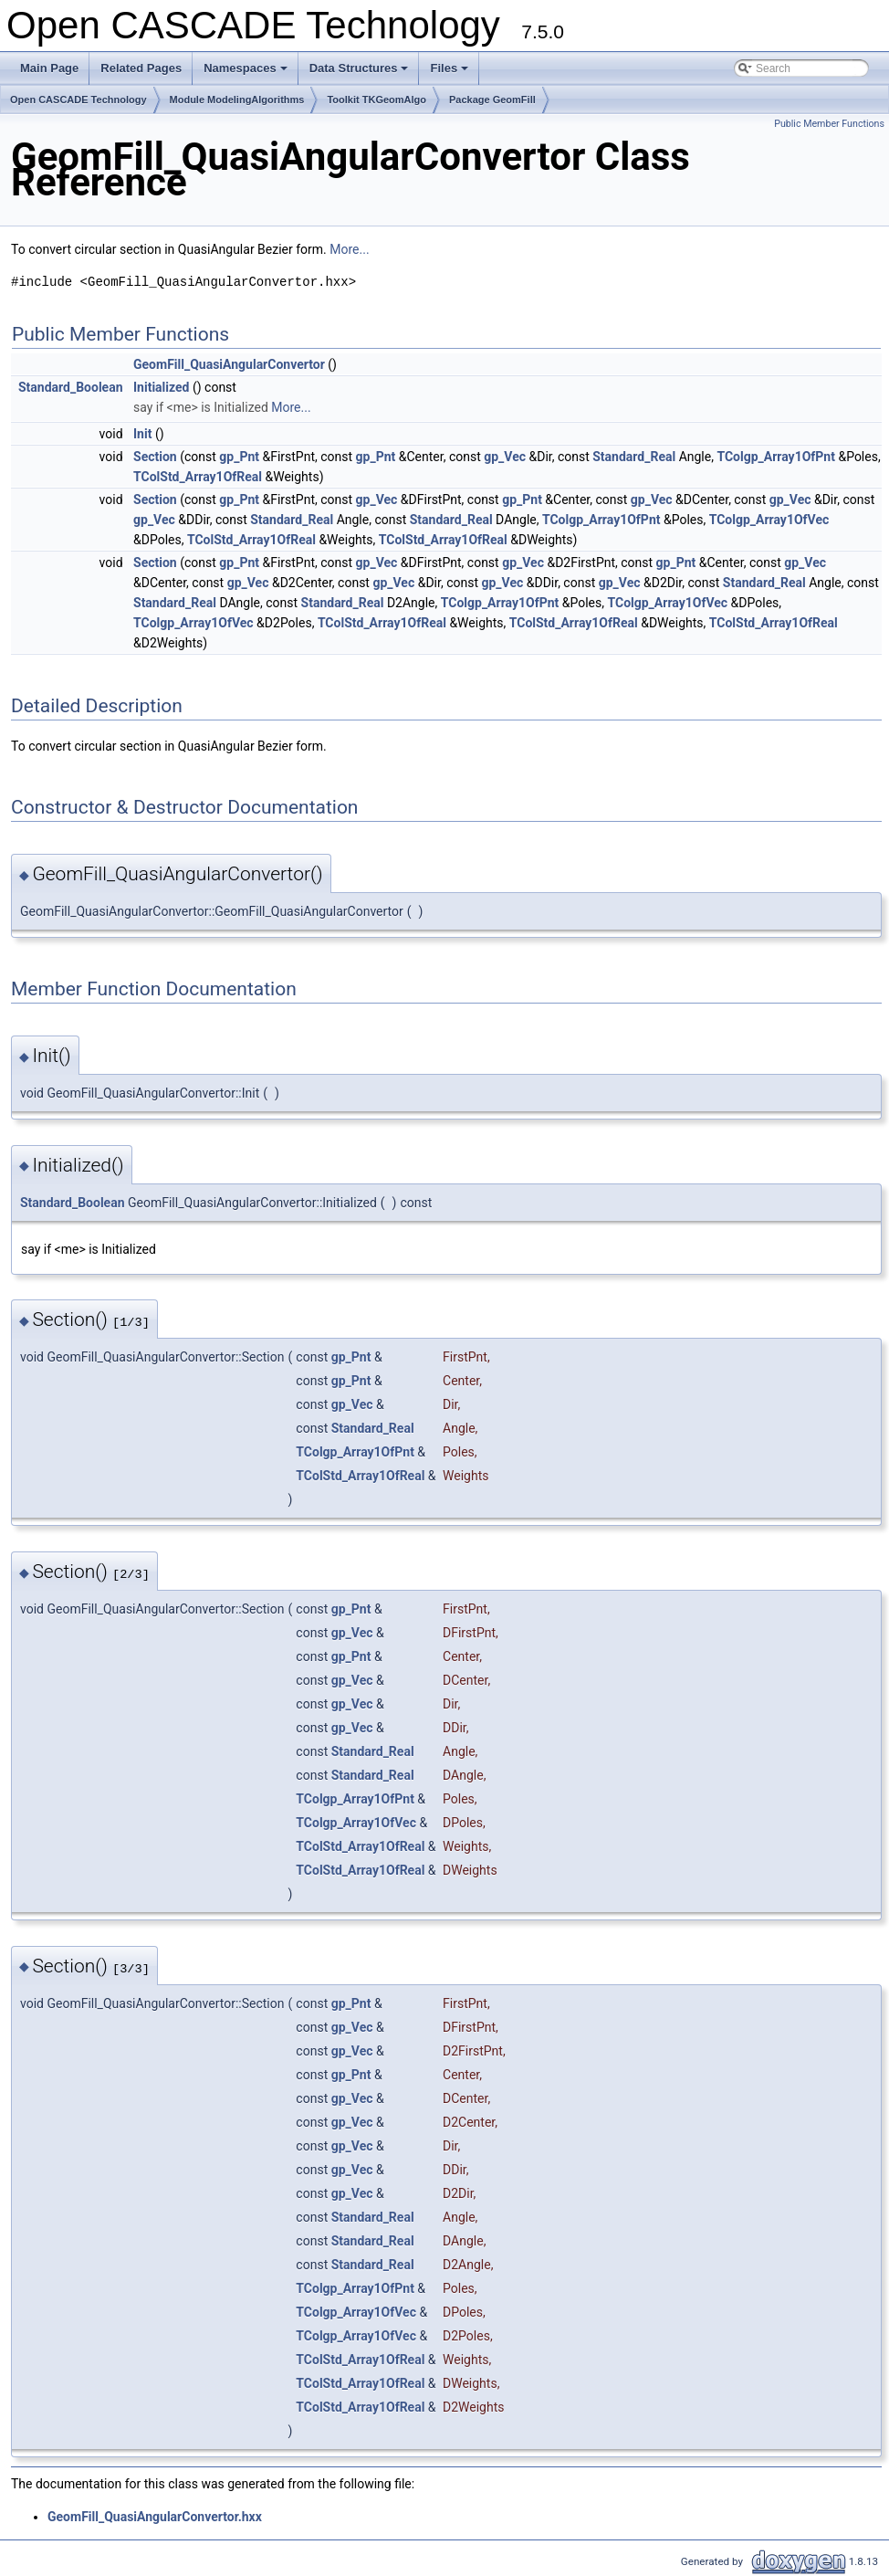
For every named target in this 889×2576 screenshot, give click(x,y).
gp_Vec (505, 456)
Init (142, 433)
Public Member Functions (829, 124)
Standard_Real (633, 456)
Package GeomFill (492, 99)
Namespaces (247, 73)
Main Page (49, 68)
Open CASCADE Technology (78, 99)
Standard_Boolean (70, 387)
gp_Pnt (239, 456)
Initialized (161, 387)
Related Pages (141, 68)
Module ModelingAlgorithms (237, 99)
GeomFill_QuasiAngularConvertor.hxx (154, 2516)
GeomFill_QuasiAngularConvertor (229, 364)
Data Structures (360, 73)
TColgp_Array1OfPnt (775, 456)
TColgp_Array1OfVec (769, 519)
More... (349, 249)
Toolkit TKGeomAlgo (376, 99)
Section (155, 456)
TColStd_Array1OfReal (197, 476)
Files (450, 73)
